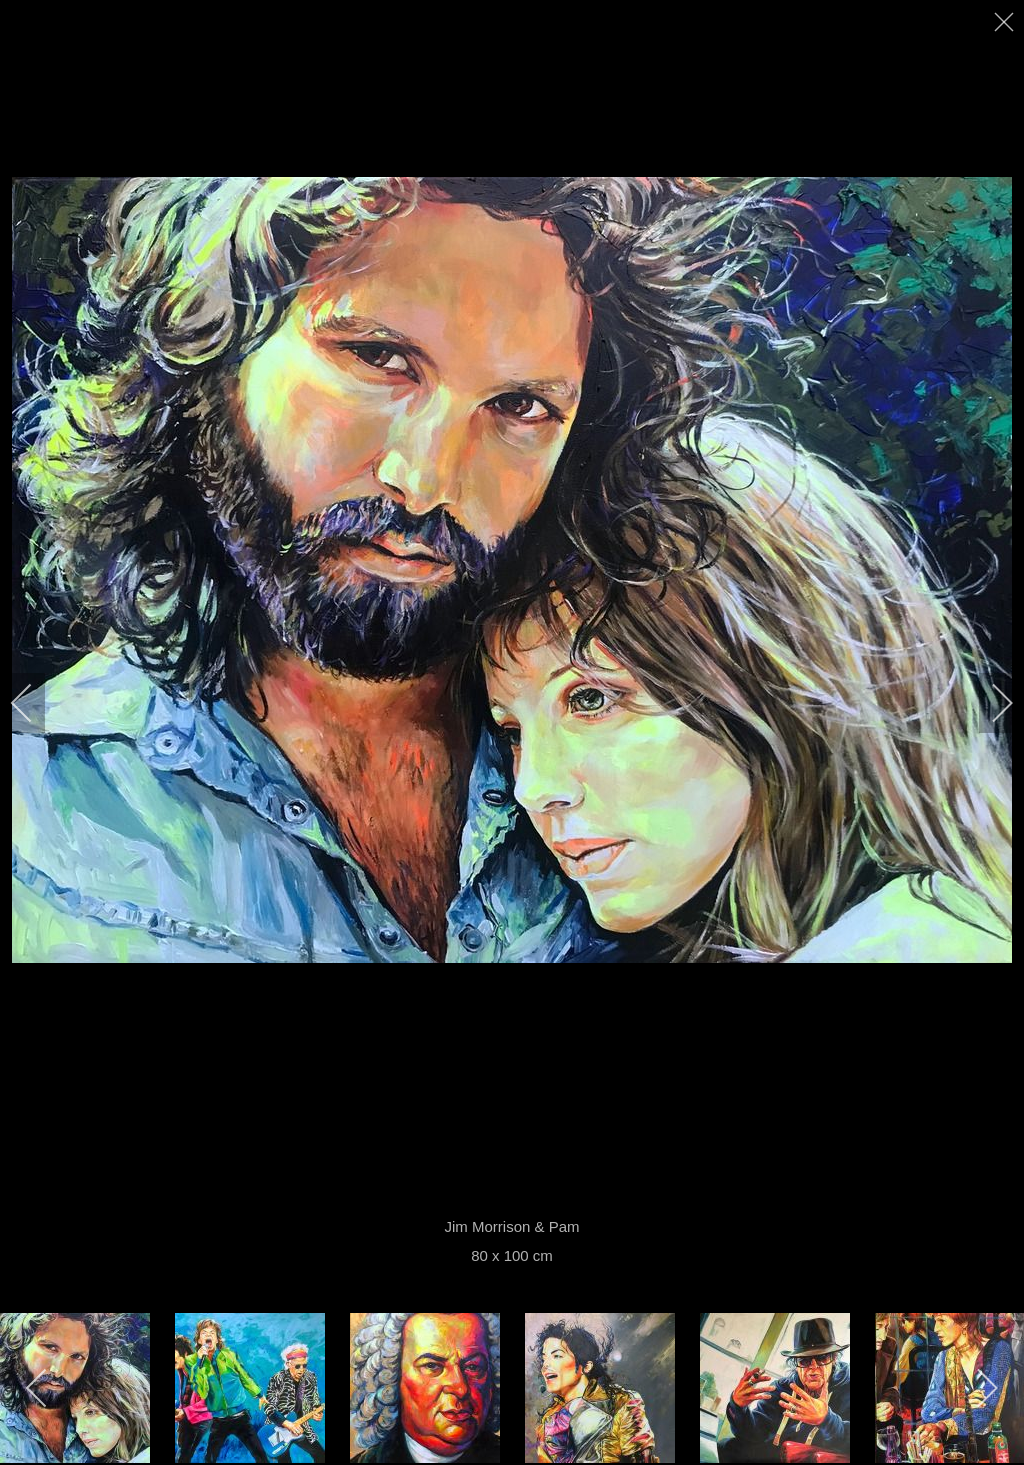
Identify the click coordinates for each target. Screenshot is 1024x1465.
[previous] (35, 703)
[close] (1006, 22)
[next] (989, 703)
